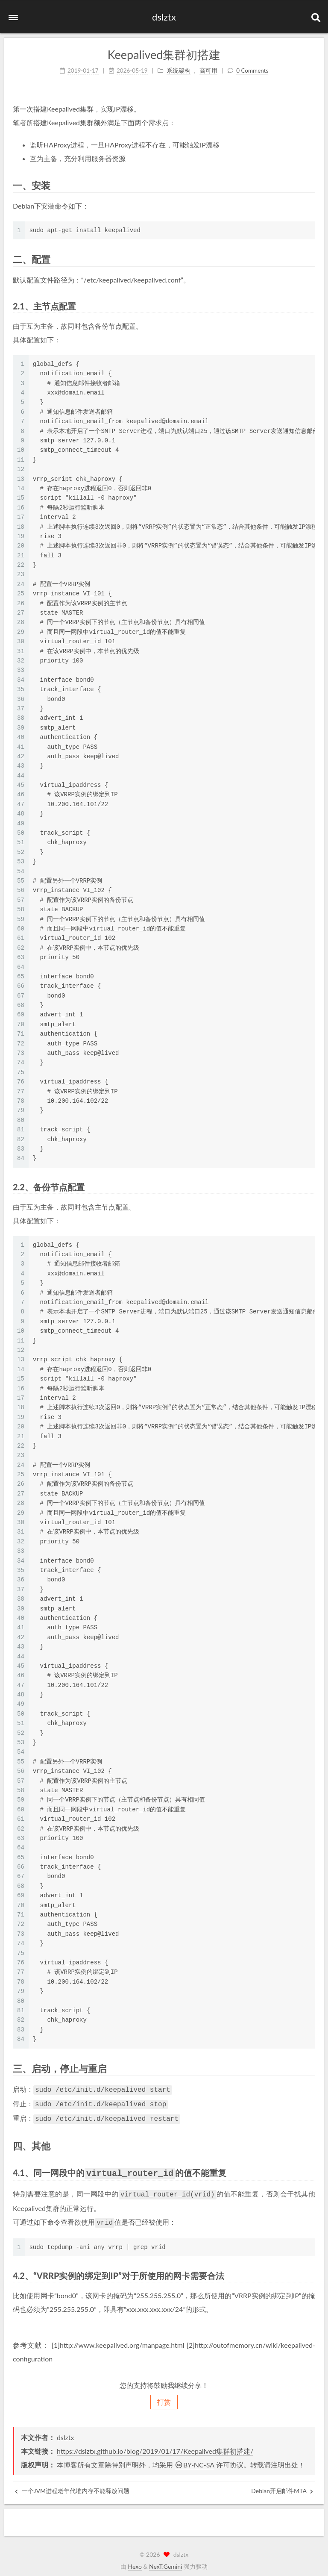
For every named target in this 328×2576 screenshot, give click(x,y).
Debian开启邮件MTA (282, 2485)
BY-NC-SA (194, 2459)
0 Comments (252, 70)
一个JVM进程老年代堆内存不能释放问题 (72, 2485)
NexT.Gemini (165, 2561)
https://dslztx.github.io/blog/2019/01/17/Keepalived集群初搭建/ (155, 2446)
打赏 (164, 2397)
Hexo (135, 2561)
